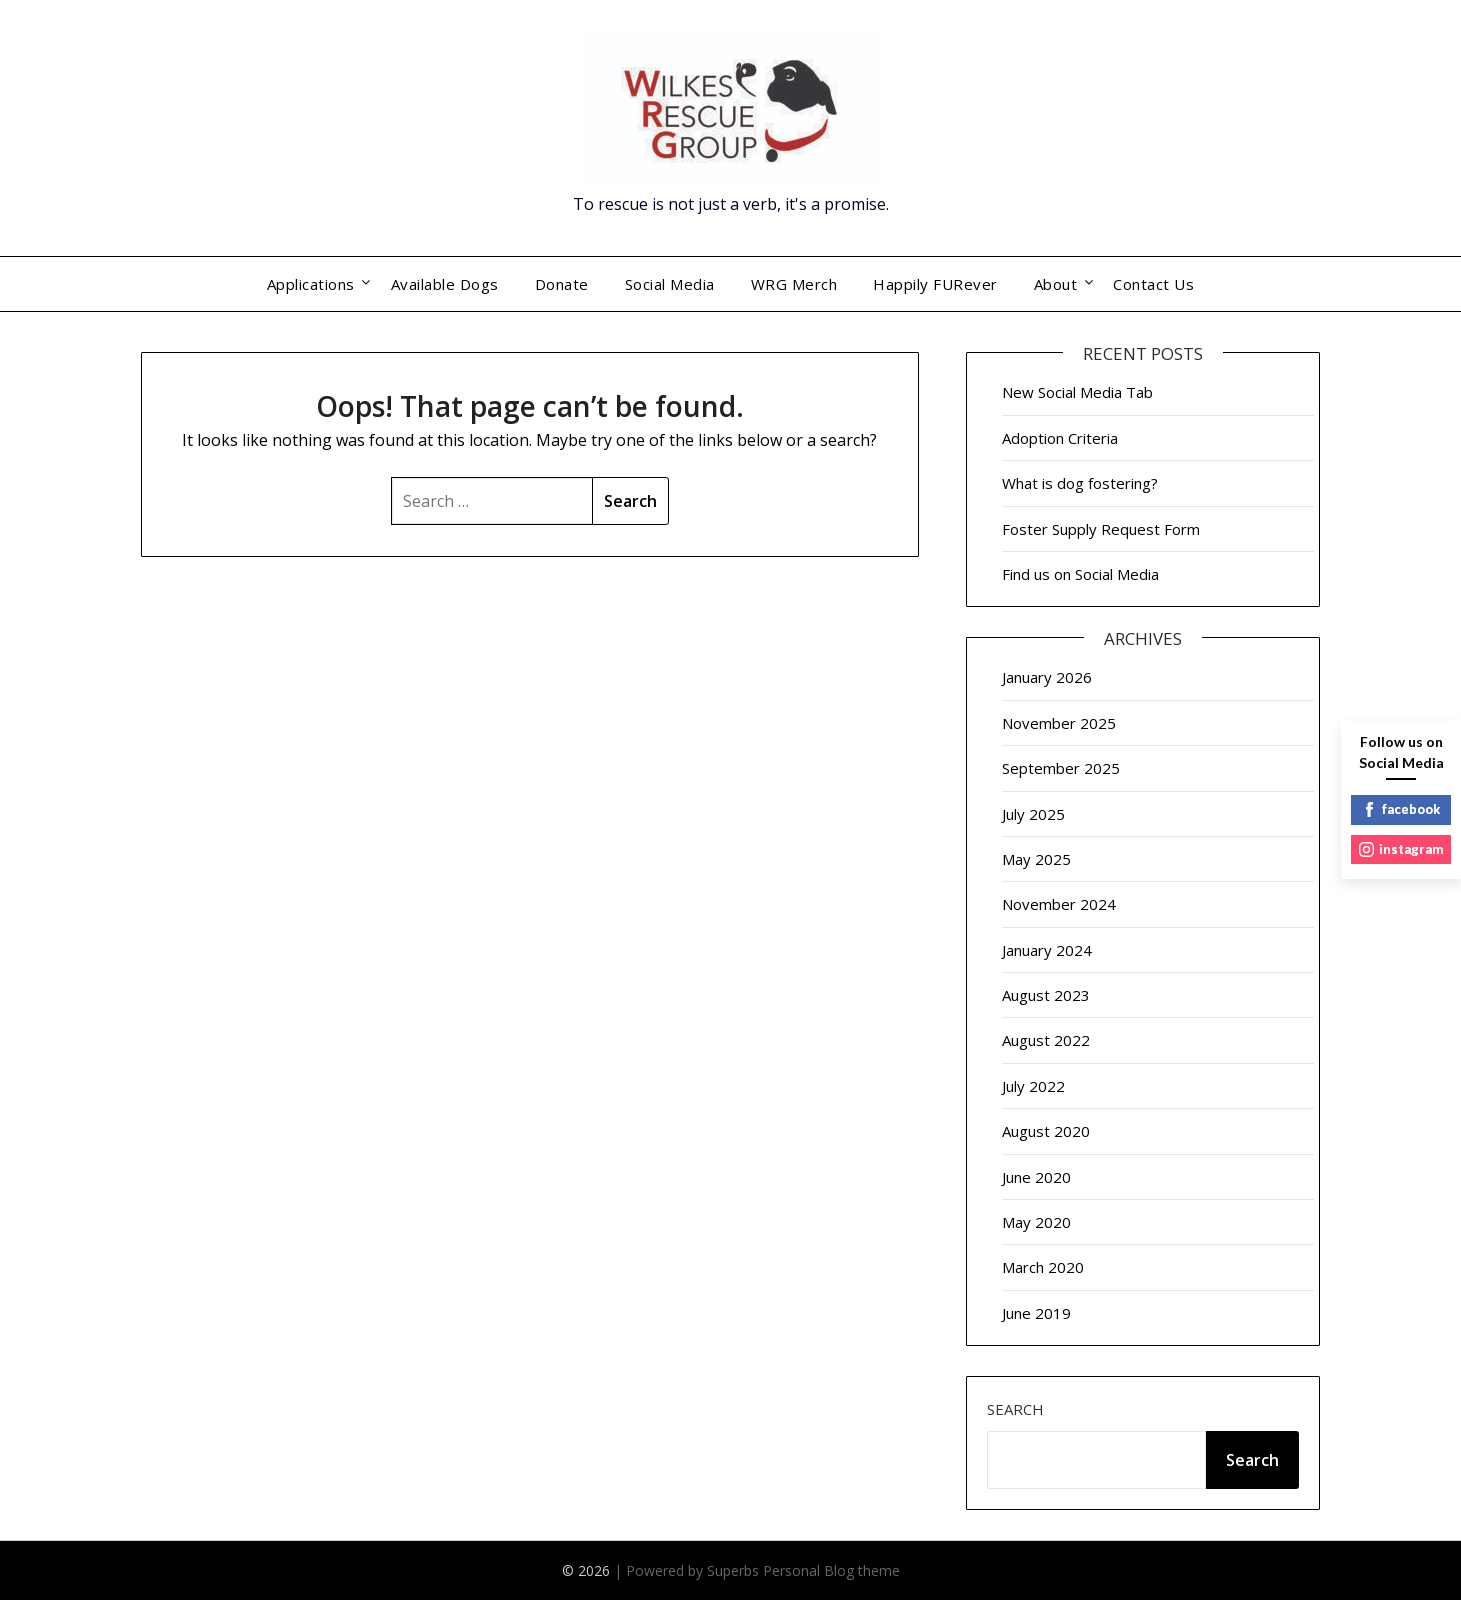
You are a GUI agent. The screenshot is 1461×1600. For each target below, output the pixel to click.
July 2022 (1033, 1086)
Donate (562, 284)
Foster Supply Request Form (1101, 529)
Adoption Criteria (1060, 438)
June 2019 (1036, 1313)
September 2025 (1061, 768)
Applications (311, 284)
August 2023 (1046, 995)
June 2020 (1036, 1177)
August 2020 (1046, 1131)
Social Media (670, 284)
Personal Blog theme (831, 1570)
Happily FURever (935, 284)
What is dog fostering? (1080, 483)
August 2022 (1046, 1040)
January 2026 (1047, 677)
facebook (1401, 809)
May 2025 (1036, 859)
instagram (1401, 849)
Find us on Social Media (1080, 574)
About (1056, 284)
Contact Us (1153, 284)
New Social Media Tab (1077, 392)
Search (1015, 1409)
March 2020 (1043, 1267)
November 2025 (1059, 723)
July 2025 (1033, 814)
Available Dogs (445, 284)
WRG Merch (794, 284)
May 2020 (1036, 1222)
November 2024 (1059, 904)
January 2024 (1047, 950)
